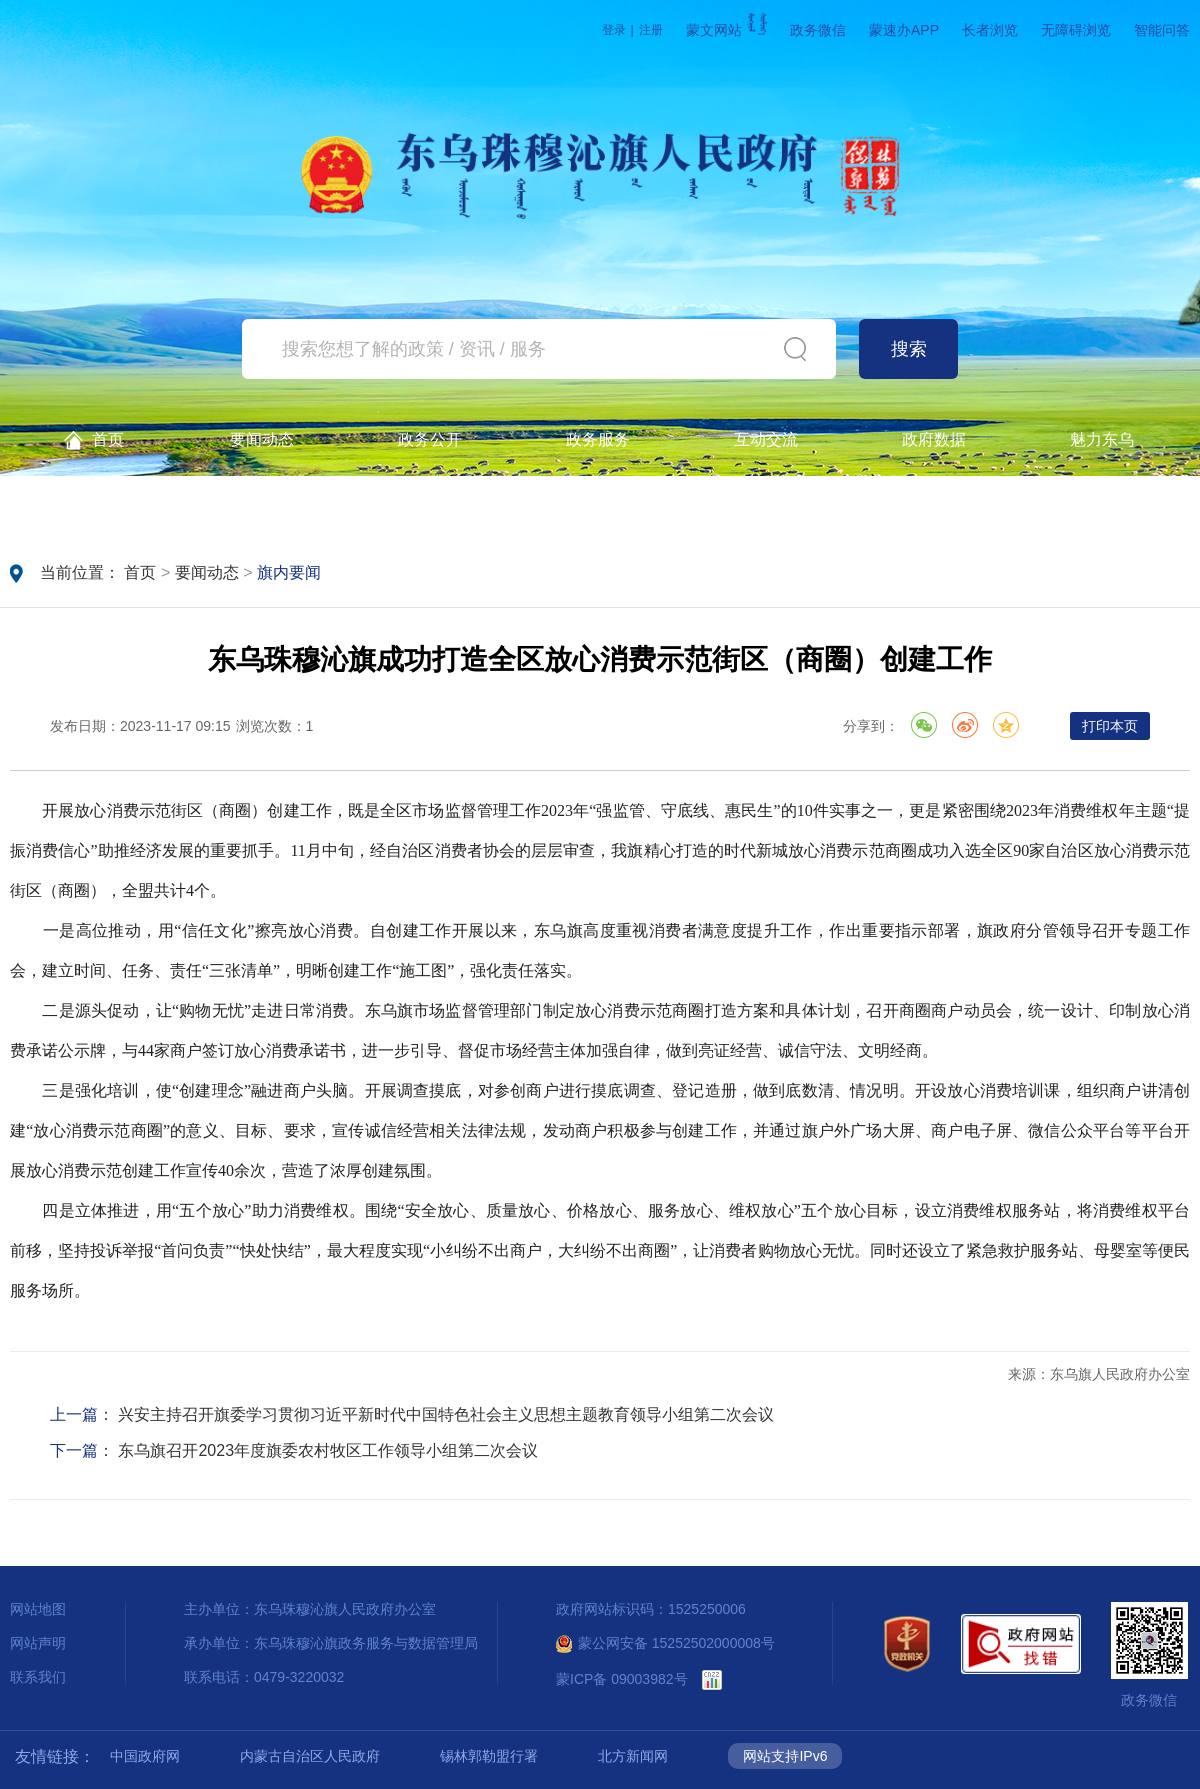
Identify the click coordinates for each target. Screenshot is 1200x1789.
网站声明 (38, 1643)
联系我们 (38, 1677)
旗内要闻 (289, 572)
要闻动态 (262, 439)
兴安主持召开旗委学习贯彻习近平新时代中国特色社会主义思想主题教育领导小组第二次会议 (446, 1414)
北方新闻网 (633, 1756)
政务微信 (818, 30)
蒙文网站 (726, 30)
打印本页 (1110, 726)
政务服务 (598, 439)
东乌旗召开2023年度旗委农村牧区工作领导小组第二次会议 (328, 1450)
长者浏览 (990, 30)
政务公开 (430, 439)
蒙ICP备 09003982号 (622, 1679)
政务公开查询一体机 (94, 505)
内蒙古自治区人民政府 (310, 1756)
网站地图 (38, 1609)
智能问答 (1162, 30)
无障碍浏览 (1076, 30)
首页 (93, 440)
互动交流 (766, 439)
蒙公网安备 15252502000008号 (665, 1643)
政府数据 (934, 439)
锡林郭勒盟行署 (489, 1756)
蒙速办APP (904, 30)
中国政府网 (145, 1756)
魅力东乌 (1102, 439)
